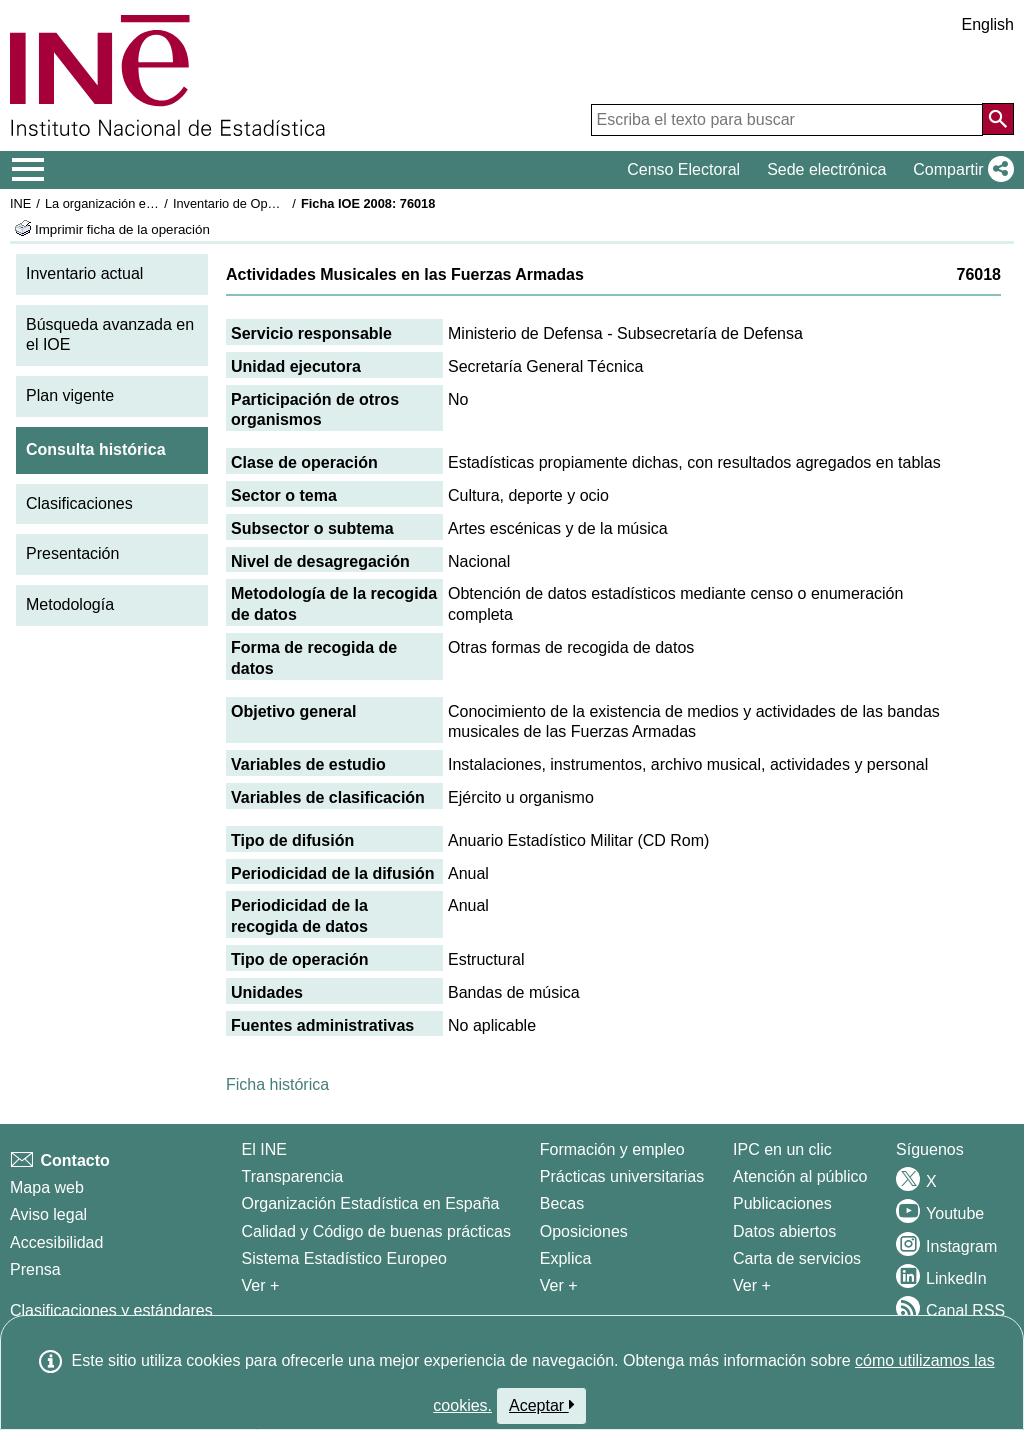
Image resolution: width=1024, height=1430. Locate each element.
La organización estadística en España (155, 203)
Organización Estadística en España (371, 1203)
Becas (562, 1203)
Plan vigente (70, 395)
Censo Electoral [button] (683, 169)
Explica (566, 1258)
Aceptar (541, 1405)
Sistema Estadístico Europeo (344, 1258)
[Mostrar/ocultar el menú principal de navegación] (28, 170)
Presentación (72, 553)
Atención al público (800, 1176)
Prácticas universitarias (622, 1176)
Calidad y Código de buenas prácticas (377, 1231)
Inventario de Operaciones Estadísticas (284, 203)
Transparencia (293, 1176)
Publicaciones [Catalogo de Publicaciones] (782, 1203)
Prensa (35, 1269)
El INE (264, 1149)
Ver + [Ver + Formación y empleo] (559, 1285)
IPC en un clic (782, 1149)
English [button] (988, 24)
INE (20, 203)
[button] (959, 170)
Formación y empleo (612, 1149)
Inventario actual (84, 273)
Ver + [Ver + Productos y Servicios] (752, 1285)
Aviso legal (48, 1214)
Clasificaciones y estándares (111, 1310)
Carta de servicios (797, 1258)
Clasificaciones (79, 503)
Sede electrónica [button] (826, 169)
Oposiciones (584, 1231)
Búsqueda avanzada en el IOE (110, 335)
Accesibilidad (56, 1242)
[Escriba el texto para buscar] (787, 120)
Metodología (70, 604)
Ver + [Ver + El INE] (261, 1285)
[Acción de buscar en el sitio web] (998, 119)
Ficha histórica (277, 1084)
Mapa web (47, 1187)
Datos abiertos (784, 1231)
